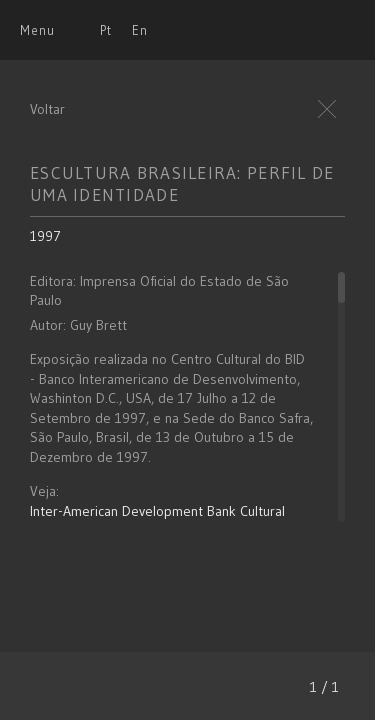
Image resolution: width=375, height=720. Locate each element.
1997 (45, 236)
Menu (37, 30)
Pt (106, 30)
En (140, 30)
